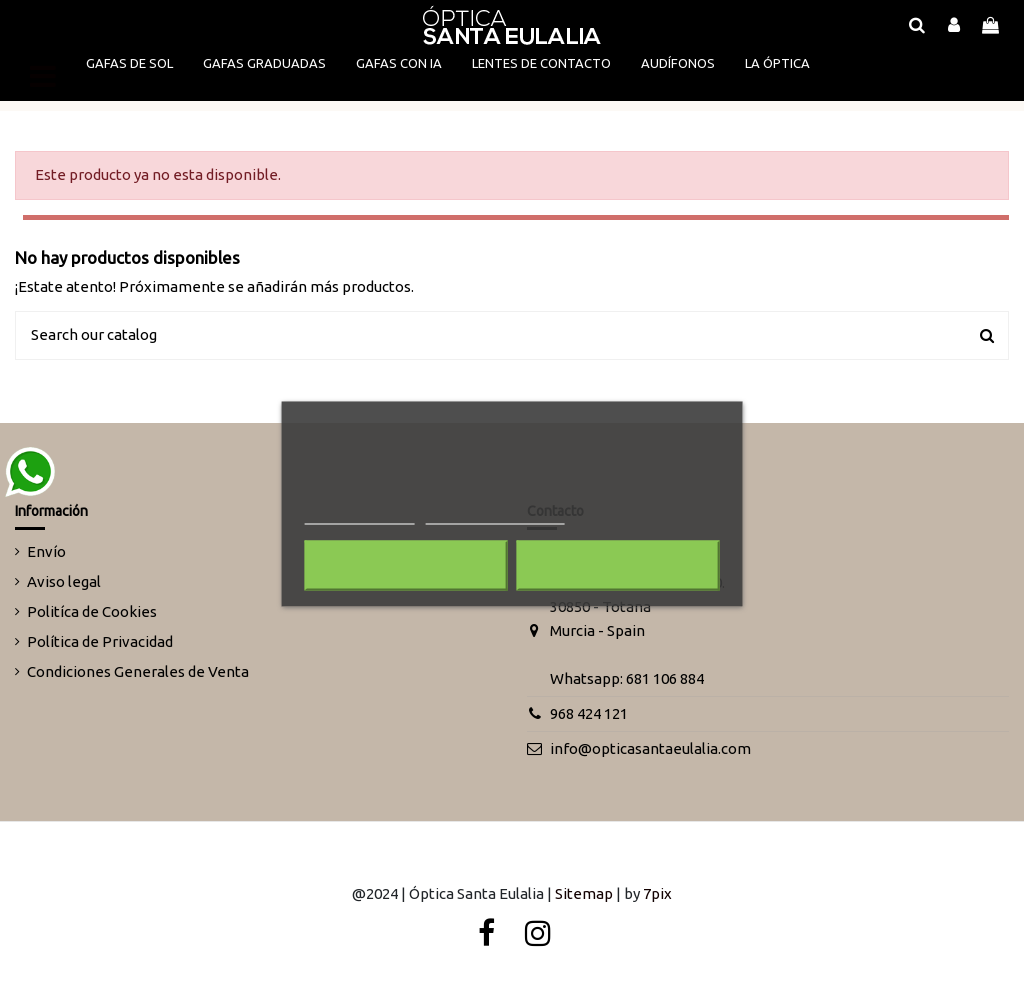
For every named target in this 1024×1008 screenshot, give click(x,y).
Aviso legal (64, 581)
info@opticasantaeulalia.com (650, 748)
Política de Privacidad (100, 641)
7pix (657, 893)
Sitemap (584, 893)
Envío (46, 551)
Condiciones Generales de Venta (138, 671)
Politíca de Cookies (92, 611)
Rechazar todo (406, 566)
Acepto (618, 566)
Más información (360, 515)
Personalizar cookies (495, 515)
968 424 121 (589, 713)
